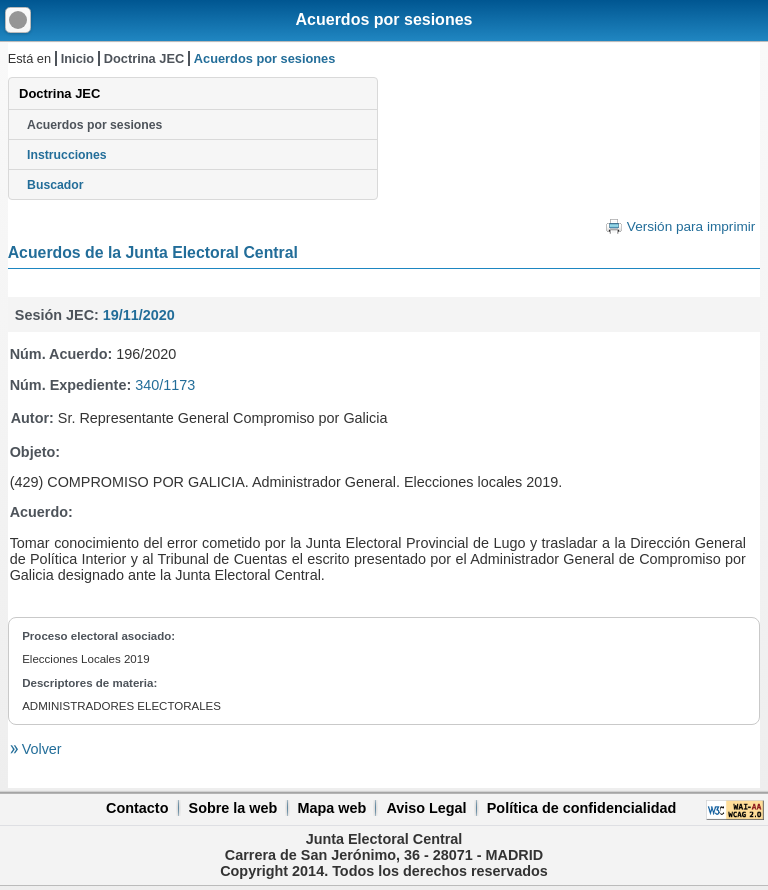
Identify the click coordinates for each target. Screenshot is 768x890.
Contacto (137, 808)
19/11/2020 (139, 315)
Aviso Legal (426, 808)
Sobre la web (233, 808)
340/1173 (165, 385)
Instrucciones (67, 155)
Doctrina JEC (144, 58)
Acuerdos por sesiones (384, 19)
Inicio (77, 58)
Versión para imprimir (691, 226)
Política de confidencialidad (582, 808)
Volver (40, 749)
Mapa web (331, 808)
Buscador (55, 185)
